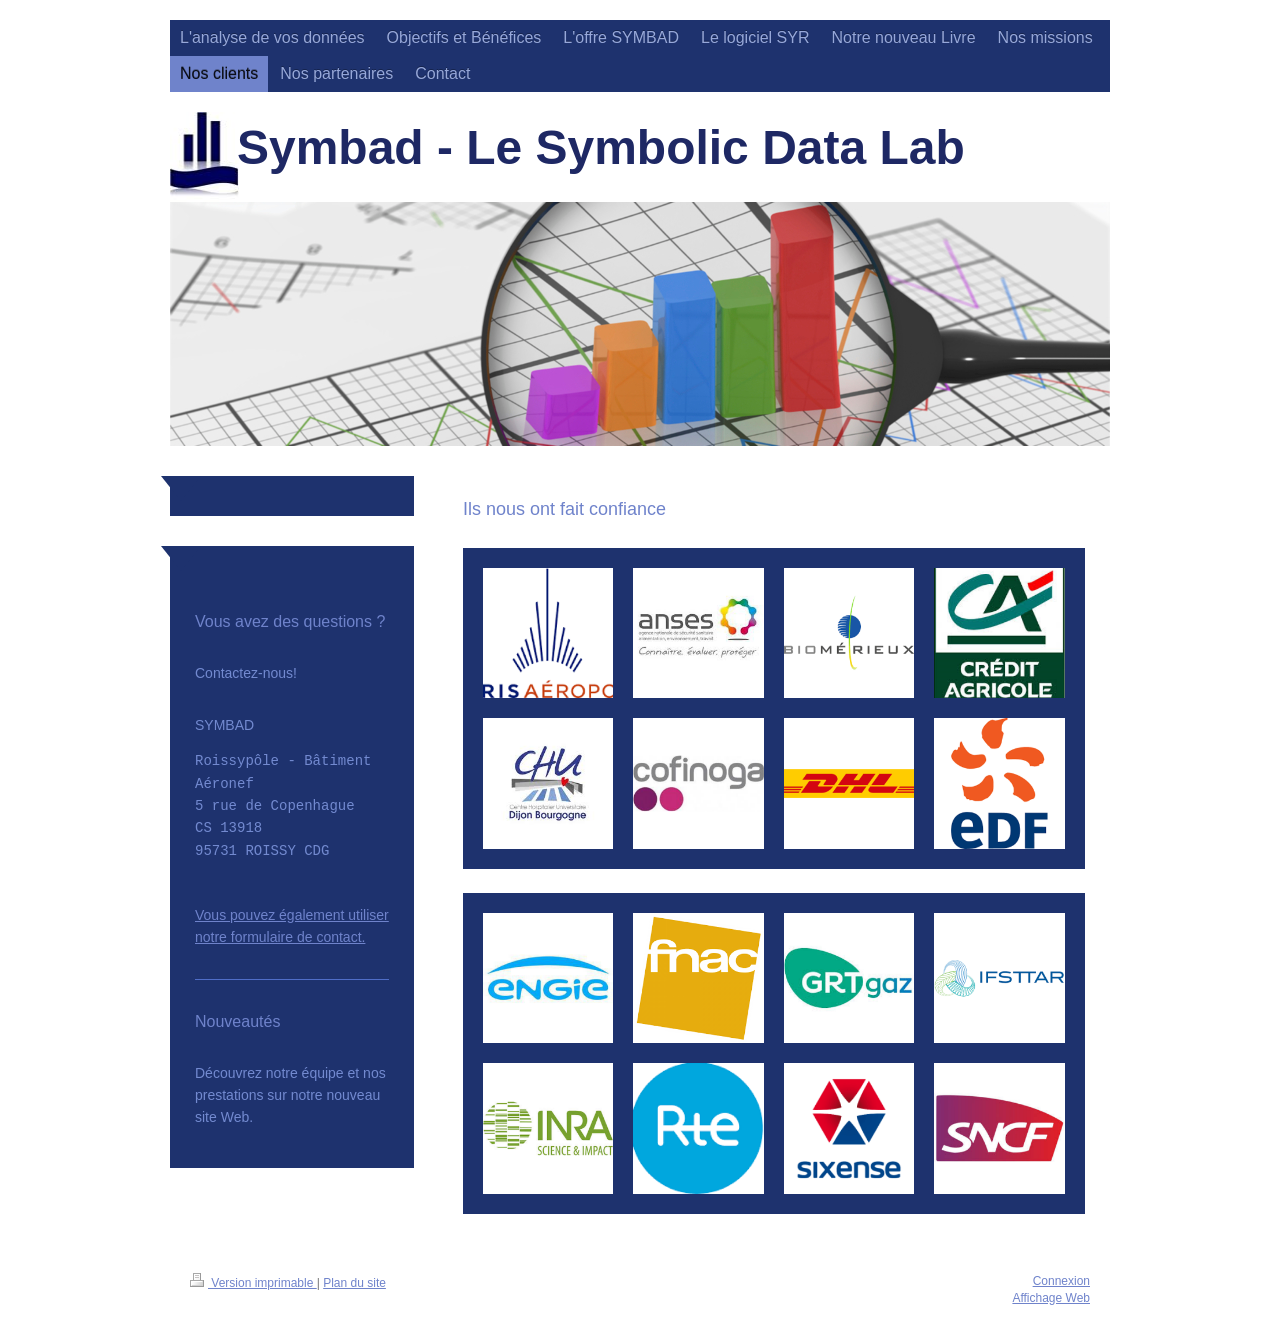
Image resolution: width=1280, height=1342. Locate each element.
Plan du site (354, 1283)
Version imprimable (253, 1283)
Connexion (1061, 1281)
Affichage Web (1051, 1298)
